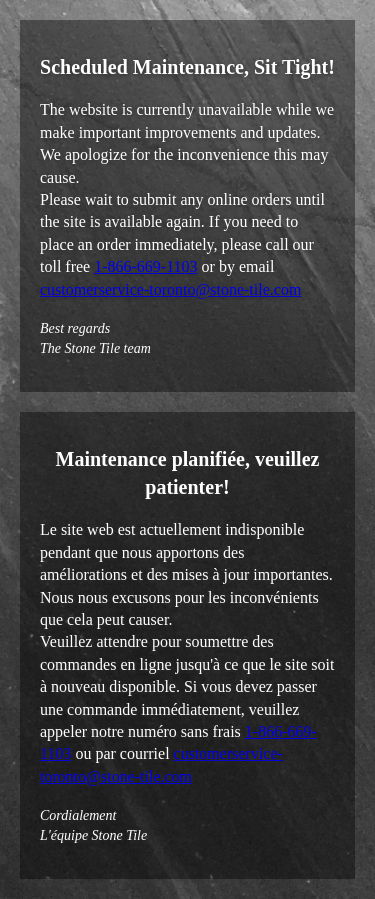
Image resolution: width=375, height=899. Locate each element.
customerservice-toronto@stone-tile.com (170, 289)
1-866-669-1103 (145, 266)
